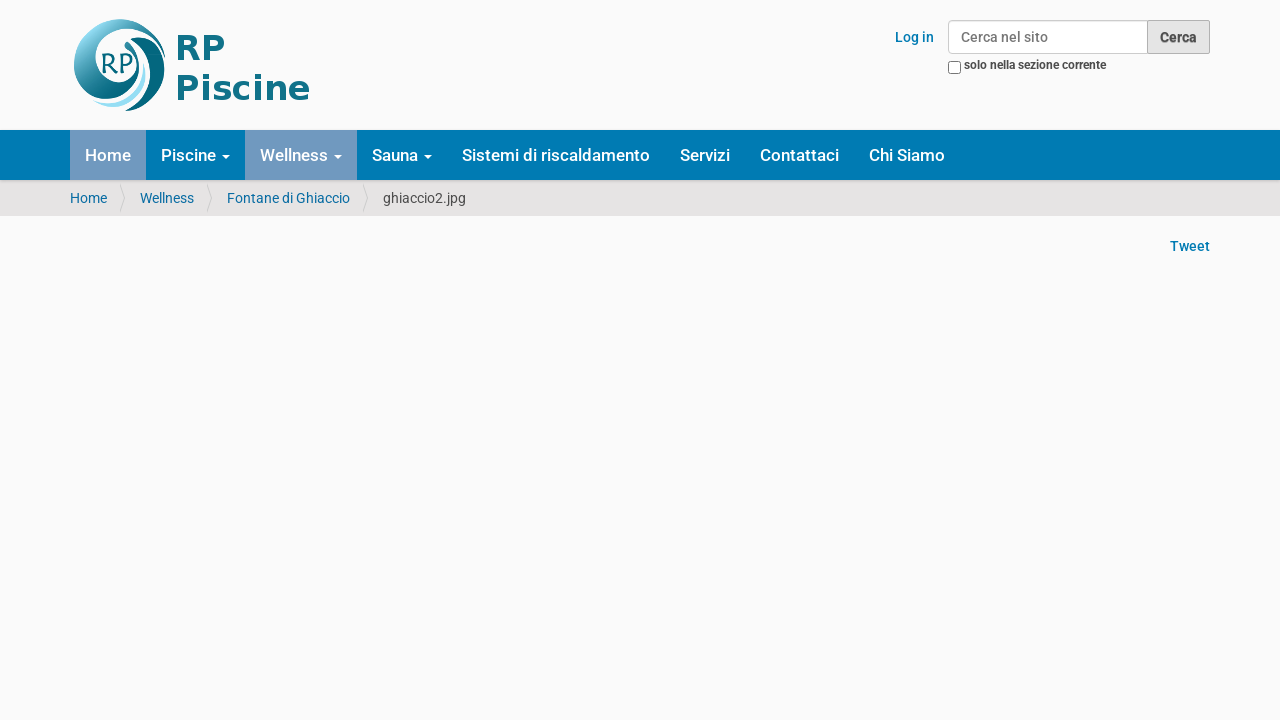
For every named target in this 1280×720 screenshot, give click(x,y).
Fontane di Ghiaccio (288, 198)
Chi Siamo (907, 155)
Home (108, 155)
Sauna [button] (402, 155)
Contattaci (799, 155)
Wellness (167, 198)
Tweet (1190, 246)
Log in (914, 37)
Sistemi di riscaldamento (556, 155)
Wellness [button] (301, 155)
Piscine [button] (195, 155)
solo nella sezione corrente (1035, 65)
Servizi (705, 155)
